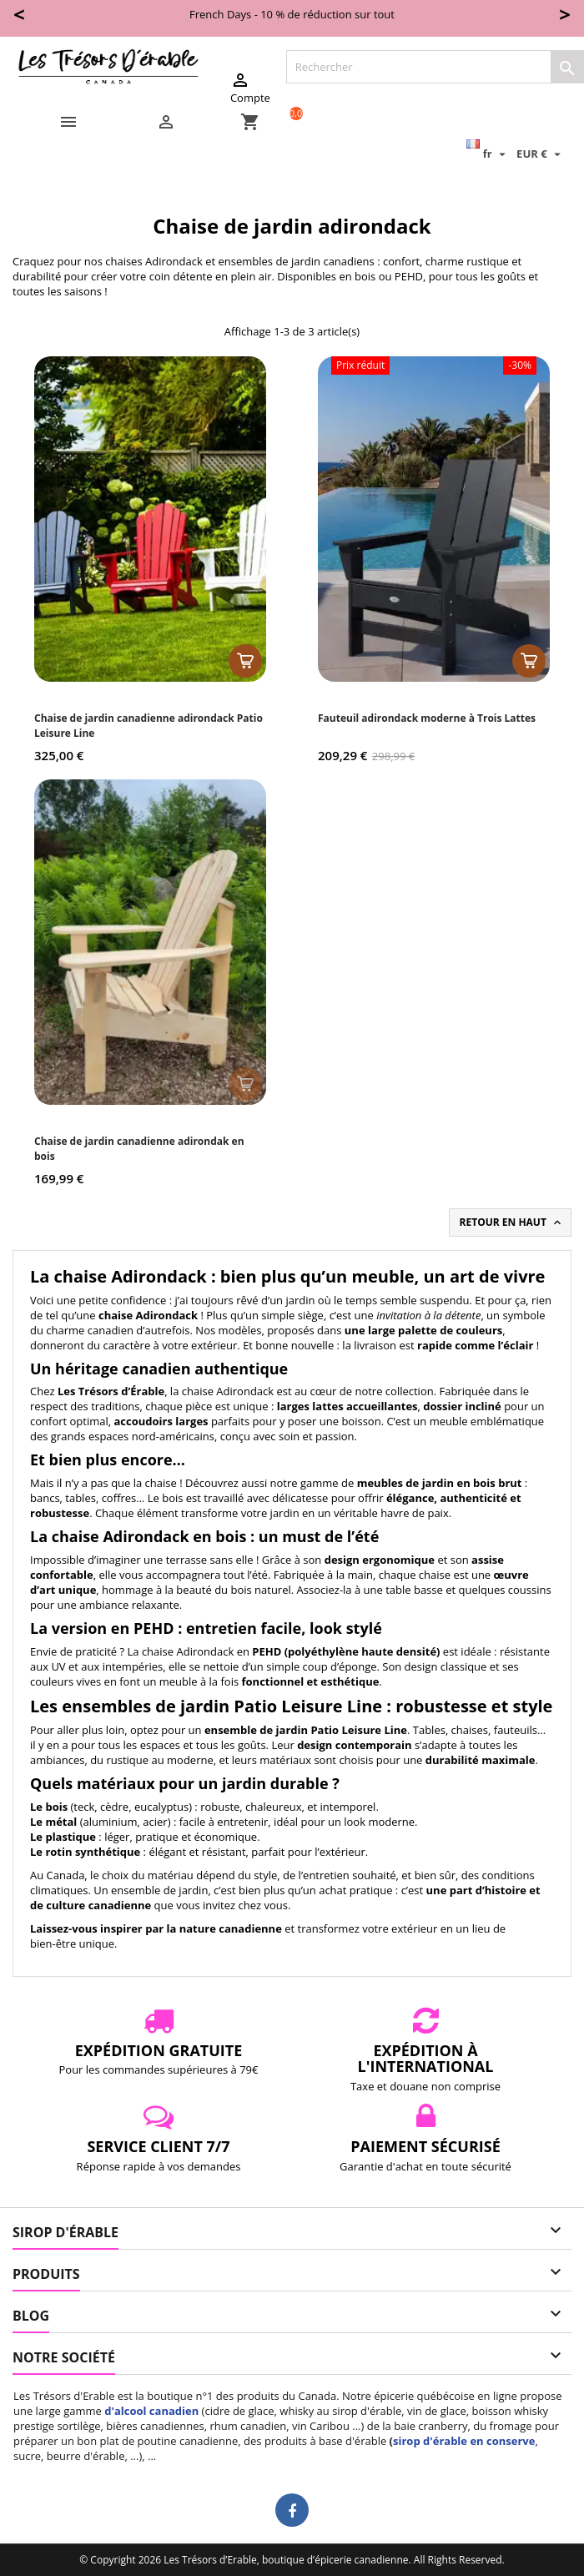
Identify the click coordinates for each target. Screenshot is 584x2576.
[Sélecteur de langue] (488, 153)
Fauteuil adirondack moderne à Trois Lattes (427, 718)
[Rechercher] (435, 66)
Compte (250, 87)
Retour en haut (512, 1222)
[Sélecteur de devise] (540, 153)
